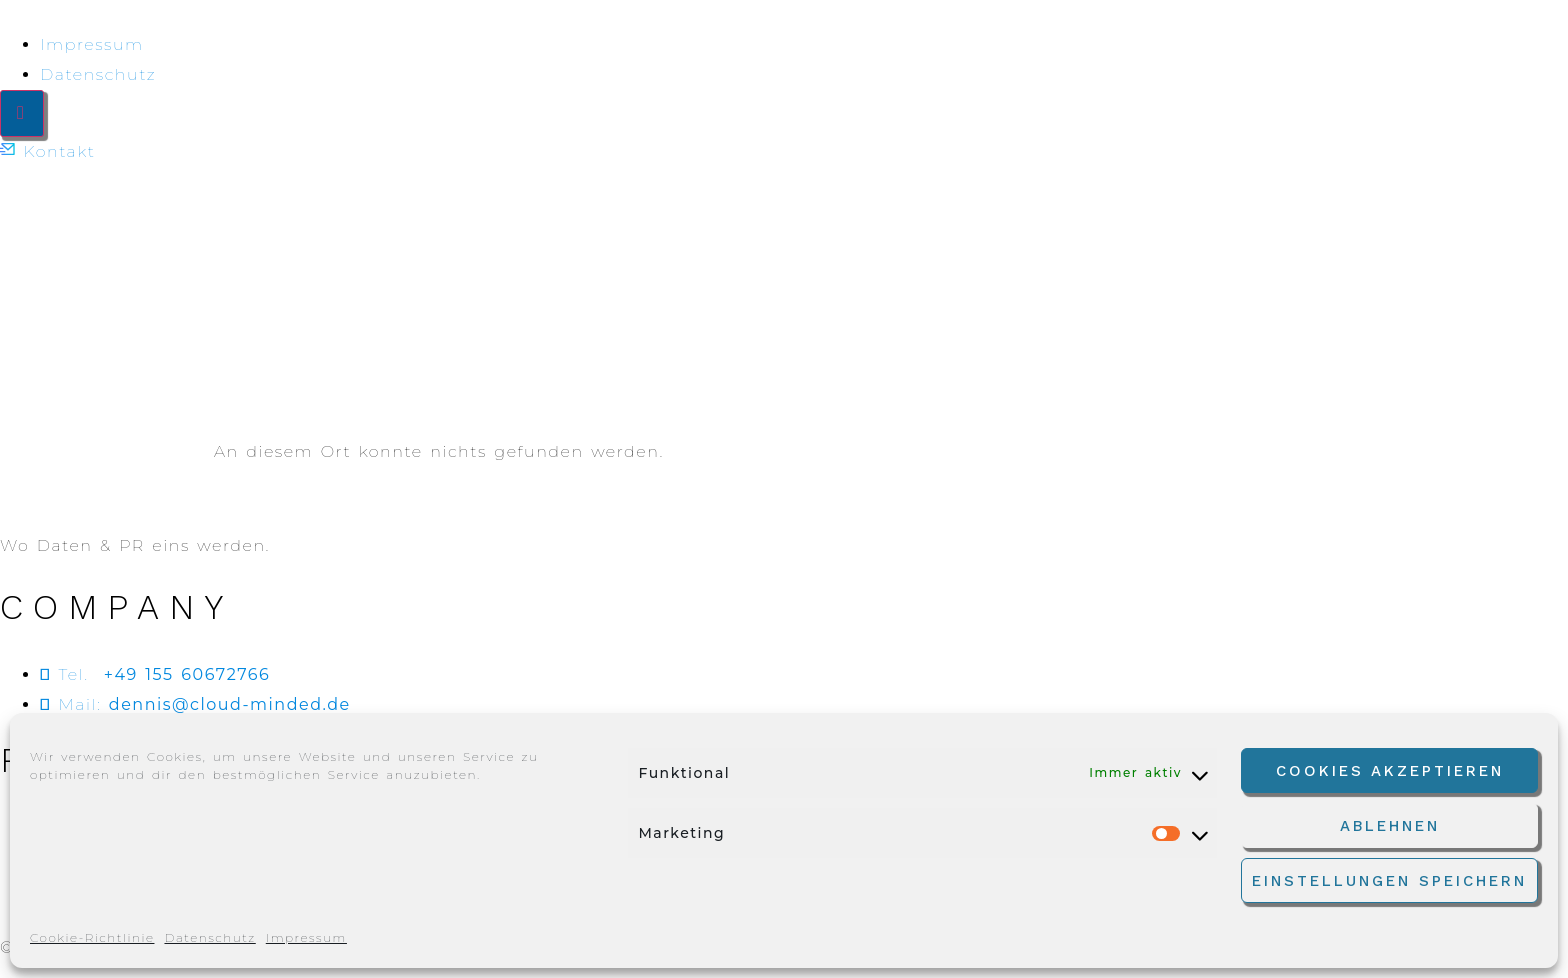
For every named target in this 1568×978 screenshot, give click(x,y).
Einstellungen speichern (1389, 881)
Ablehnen (1390, 826)
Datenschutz (209, 937)
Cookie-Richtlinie (92, 937)
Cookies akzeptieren (1390, 771)
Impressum (306, 937)
